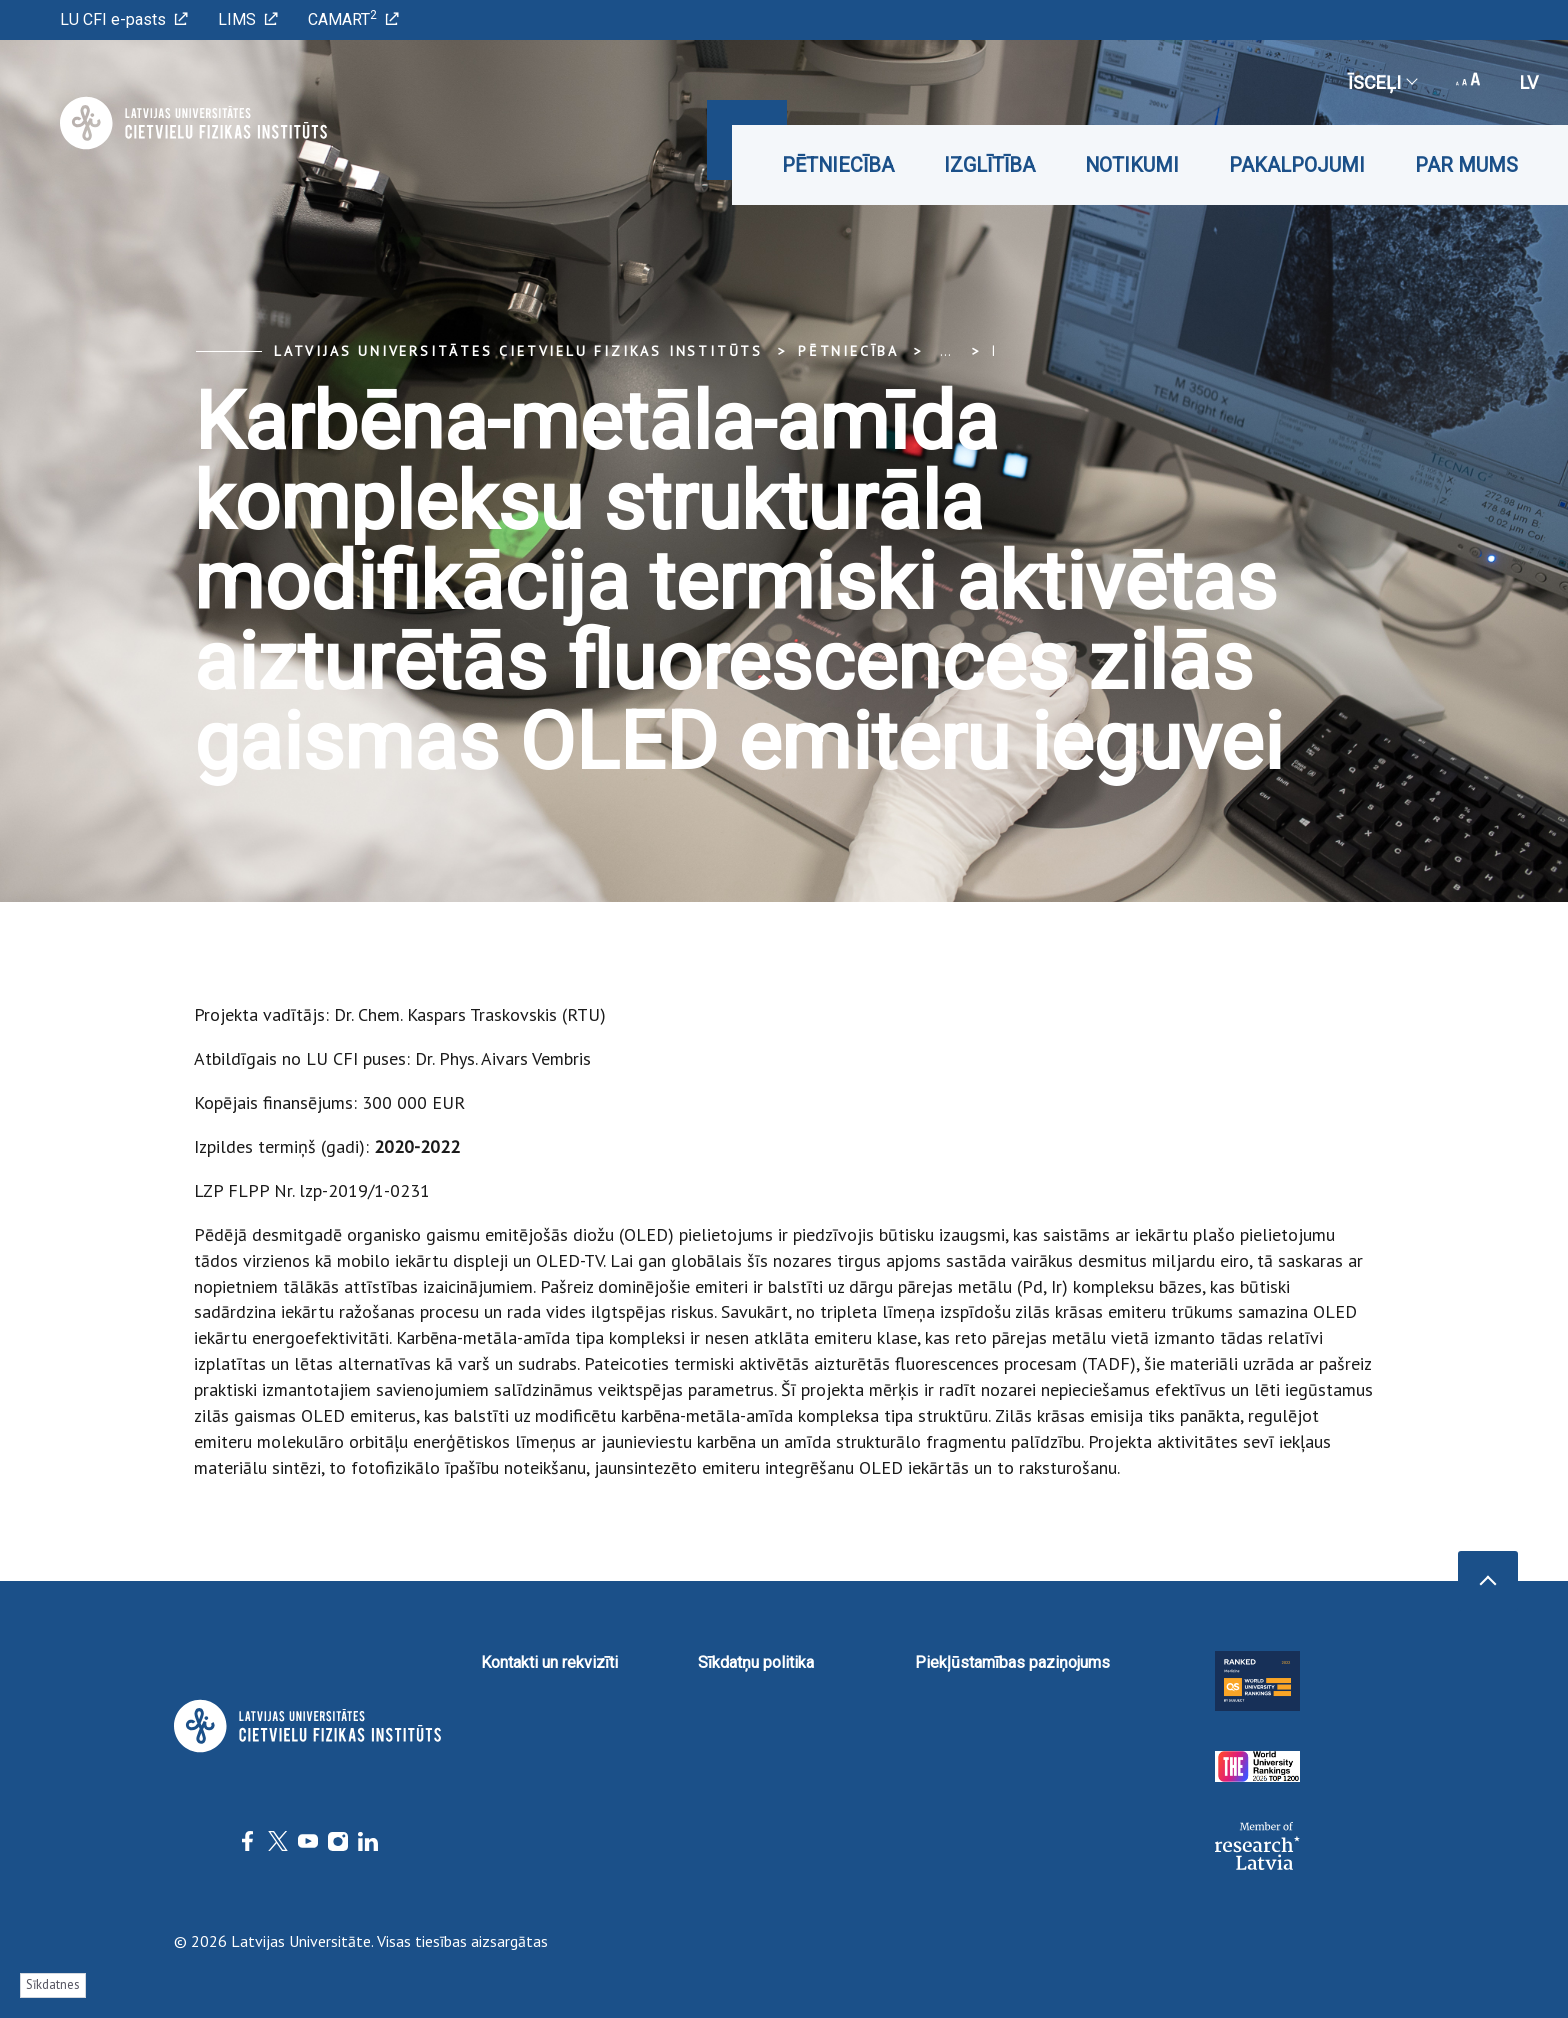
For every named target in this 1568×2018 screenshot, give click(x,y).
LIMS (248, 19)
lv (1529, 82)
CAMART (353, 18)
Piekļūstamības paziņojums (1012, 1662)
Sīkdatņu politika (756, 1662)
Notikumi (1132, 165)
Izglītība (989, 165)
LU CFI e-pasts (124, 19)
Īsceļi (1382, 82)
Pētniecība (838, 165)
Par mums (1466, 165)
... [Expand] (945, 351)
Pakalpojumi (1297, 165)
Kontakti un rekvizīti (549, 1662)
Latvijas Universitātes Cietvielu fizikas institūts (518, 351)
